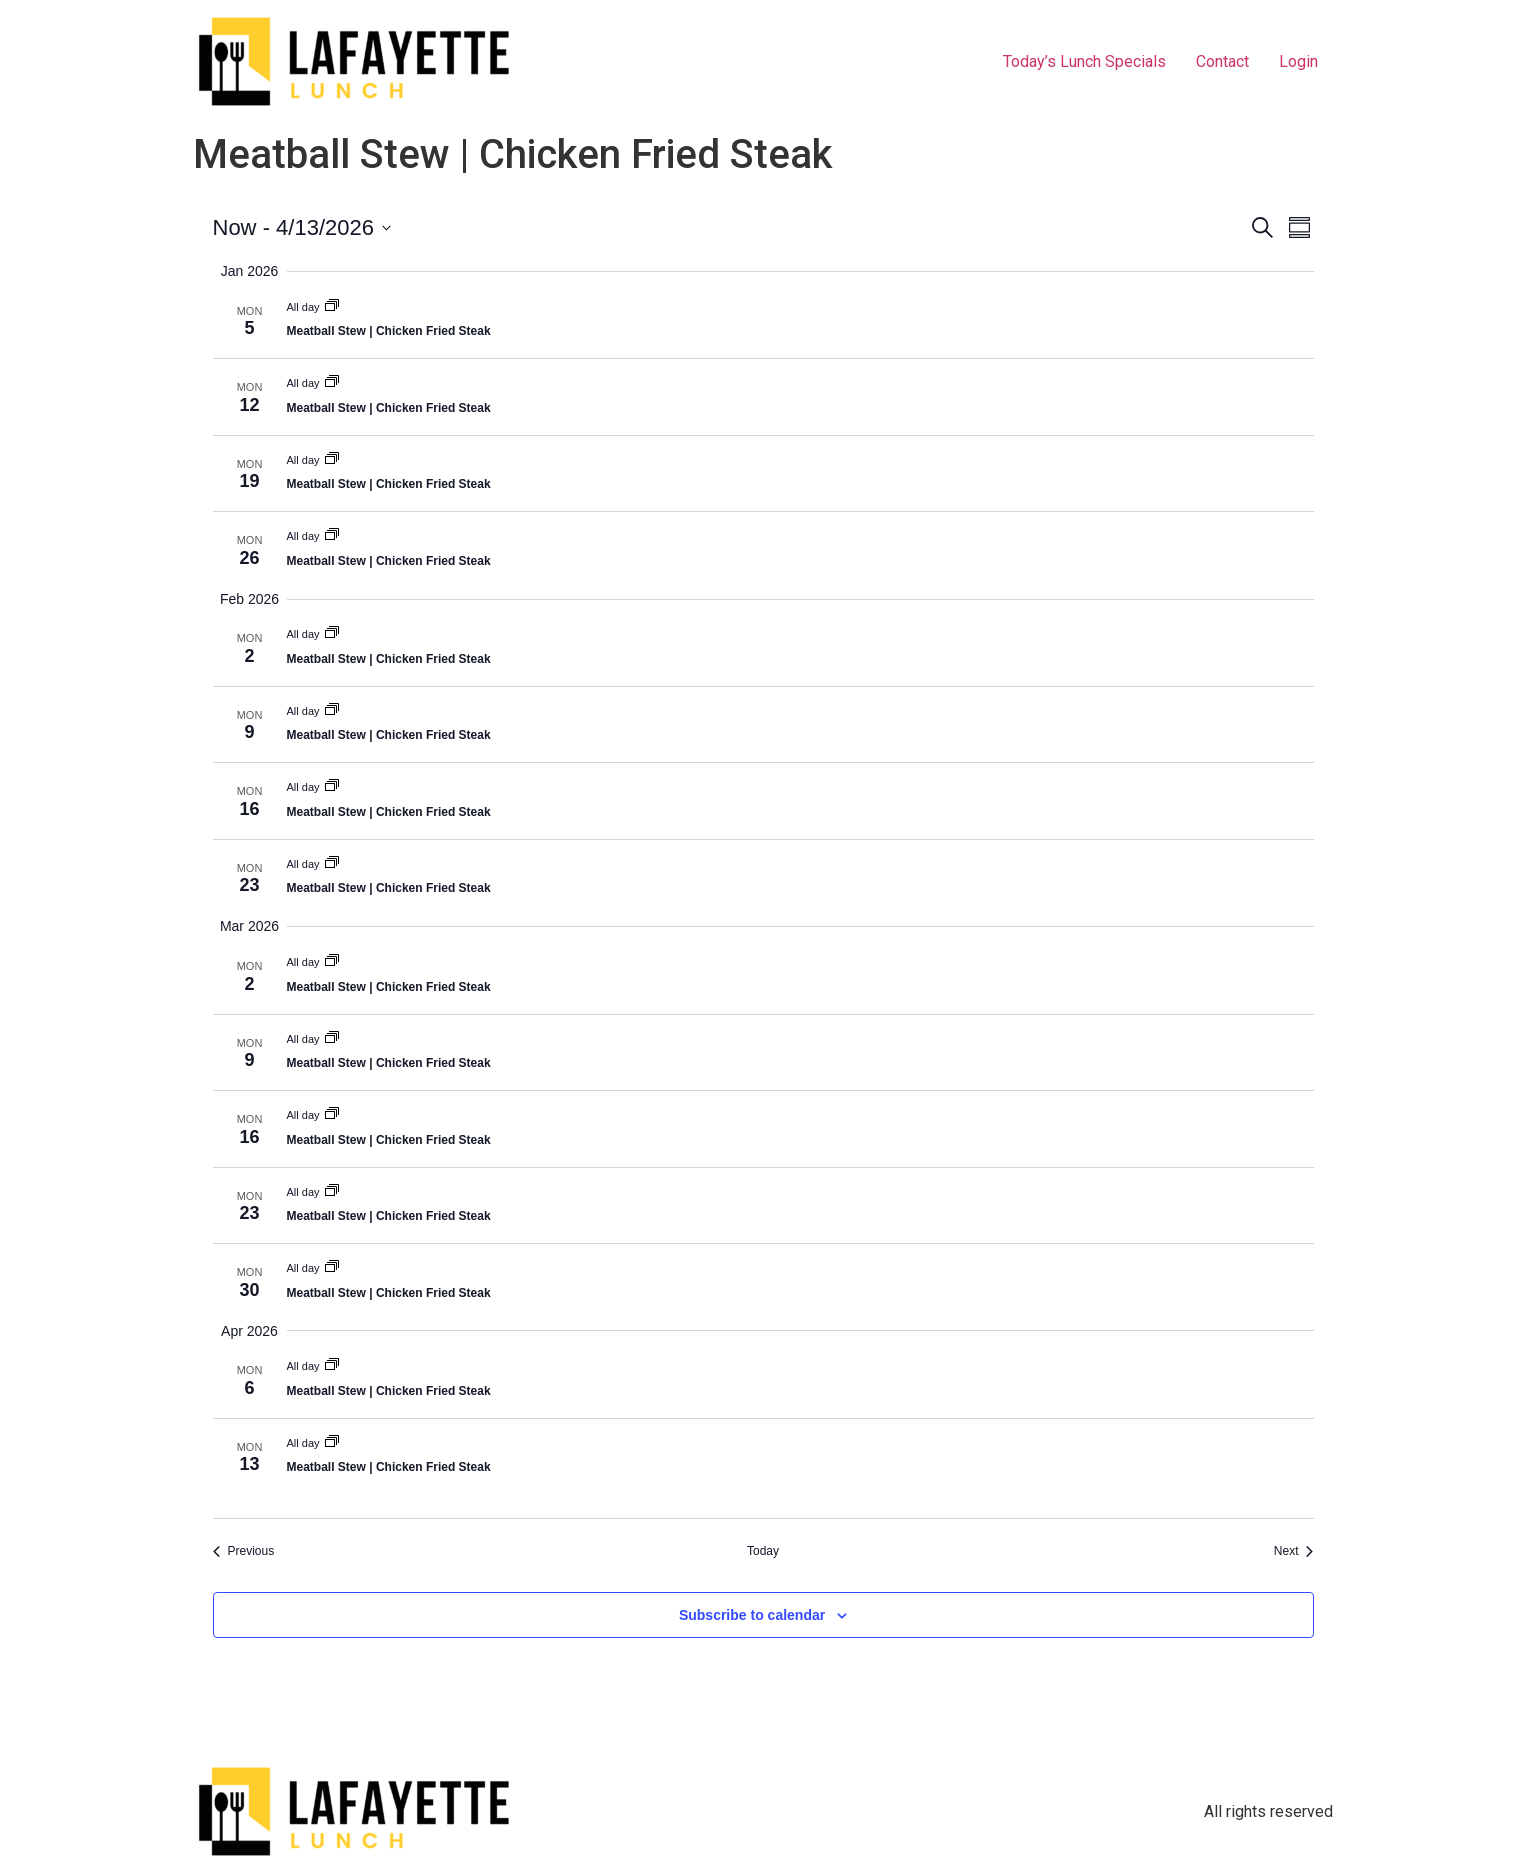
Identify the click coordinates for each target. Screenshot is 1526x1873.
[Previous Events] (244, 1551)
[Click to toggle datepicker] (302, 227)
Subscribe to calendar (752, 1615)
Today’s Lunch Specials (1084, 61)
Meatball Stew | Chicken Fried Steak (389, 331)
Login (1298, 61)
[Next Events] (1294, 1551)
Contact (1222, 61)
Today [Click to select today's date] (763, 1551)
